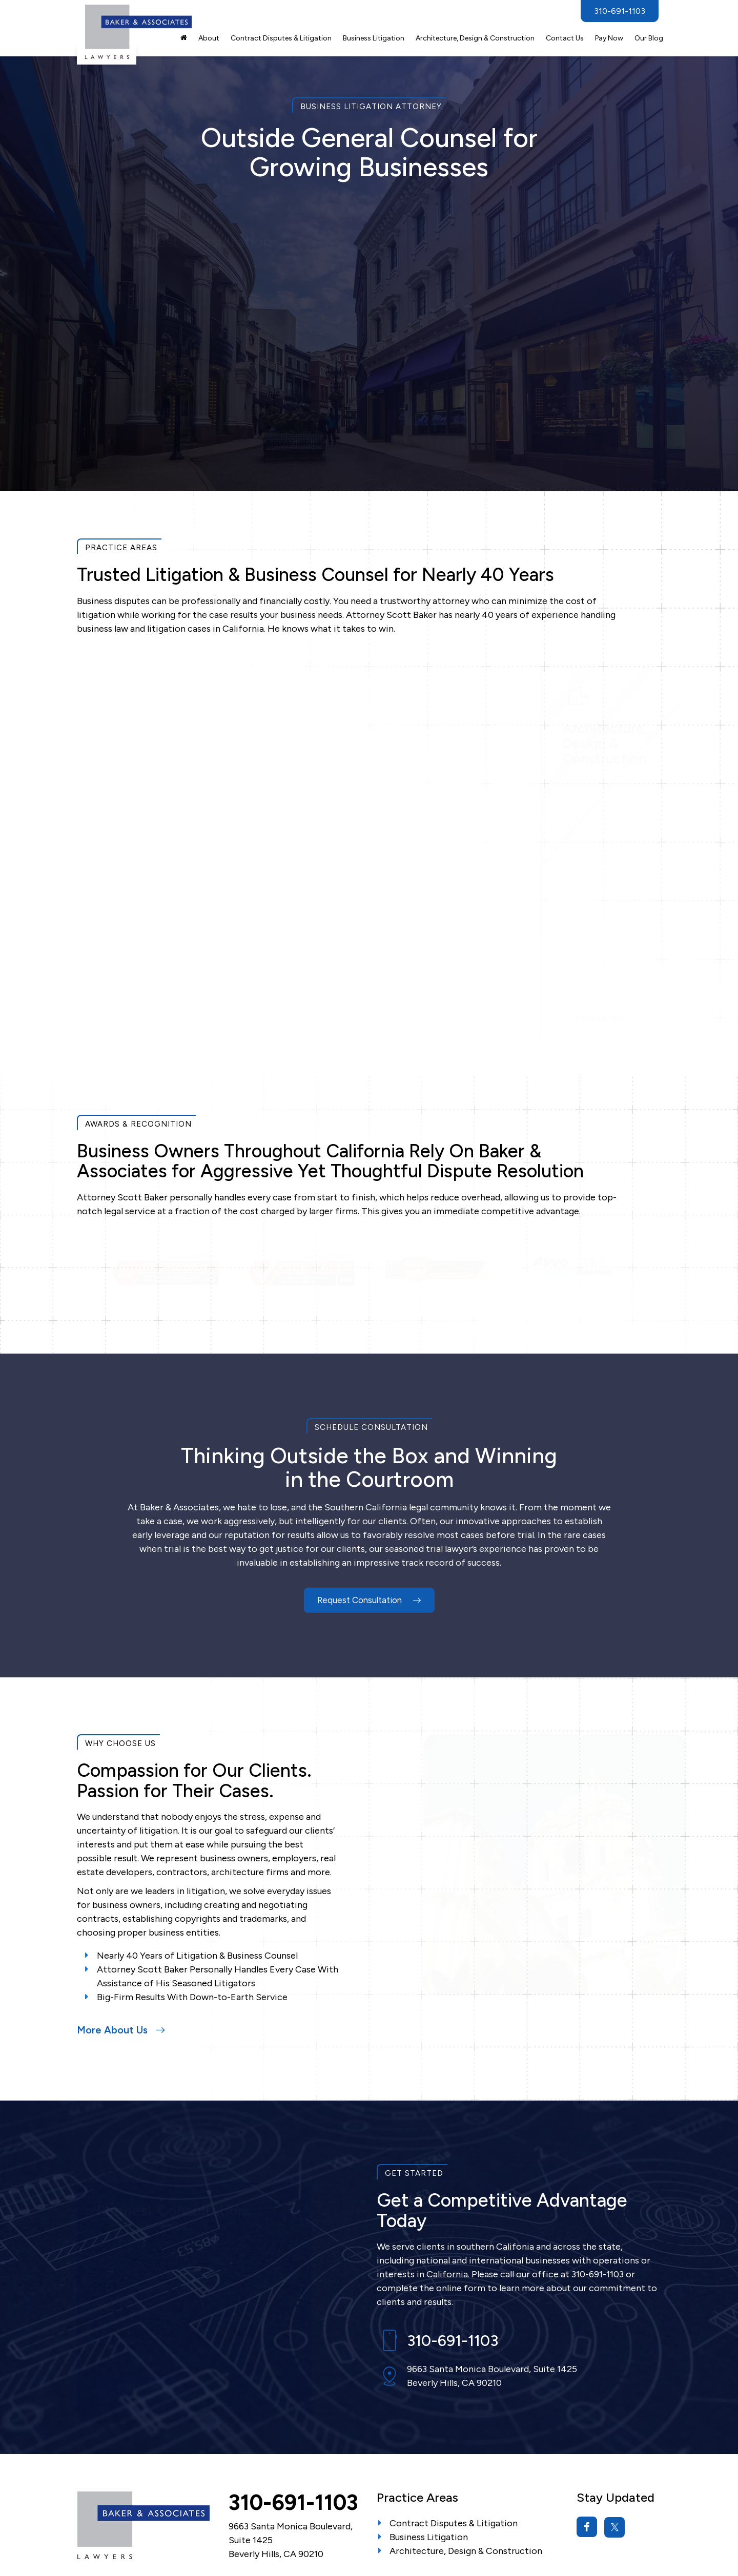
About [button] (208, 38)
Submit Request (139, 417)
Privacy (257, 2531)
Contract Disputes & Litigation (281, 38)
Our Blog (648, 38)
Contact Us (565, 38)
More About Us (121, 1940)
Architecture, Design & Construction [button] (475, 38)
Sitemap (223, 2531)
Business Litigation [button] (373, 38)
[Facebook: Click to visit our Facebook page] (587, 2437)
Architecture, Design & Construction (465, 2461)
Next (652, 1180)
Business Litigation (428, 2447)
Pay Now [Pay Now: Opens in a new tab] (609, 38)
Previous (86, 1180)
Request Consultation (369, 1510)
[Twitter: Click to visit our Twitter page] (614, 2437)
